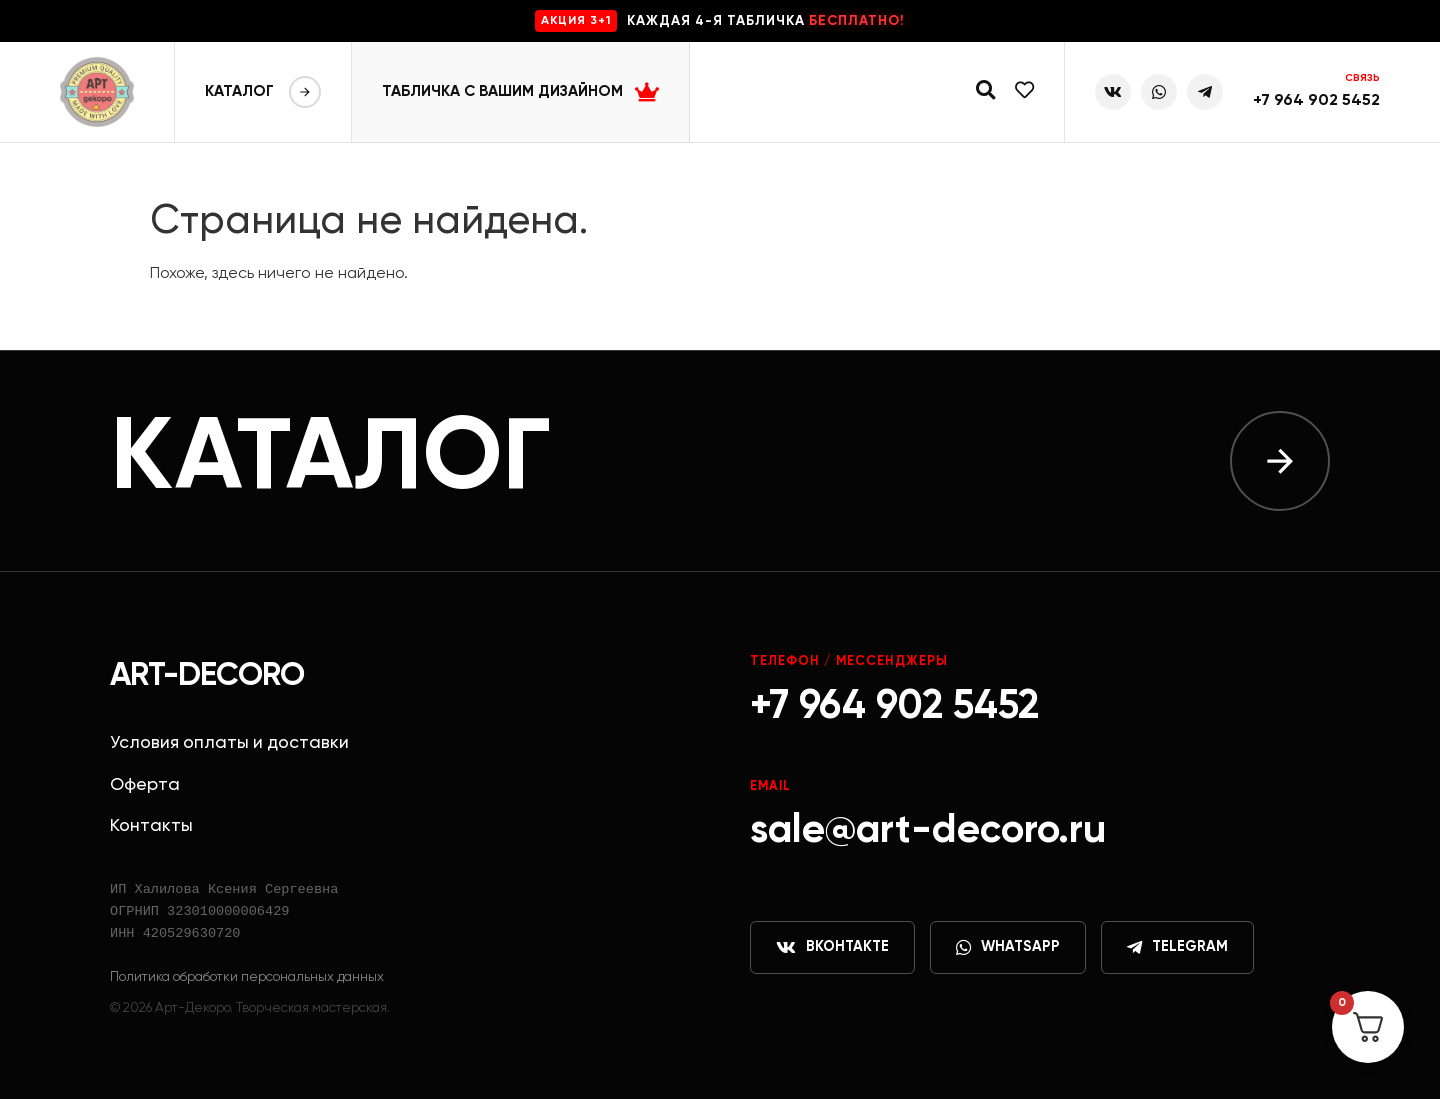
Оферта (145, 785)
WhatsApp (1008, 948)
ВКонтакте (832, 948)
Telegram (1177, 948)
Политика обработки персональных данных (247, 977)
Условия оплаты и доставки (229, 743)
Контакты (151, 826)
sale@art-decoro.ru (928, 831)
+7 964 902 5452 (1316, 101)
